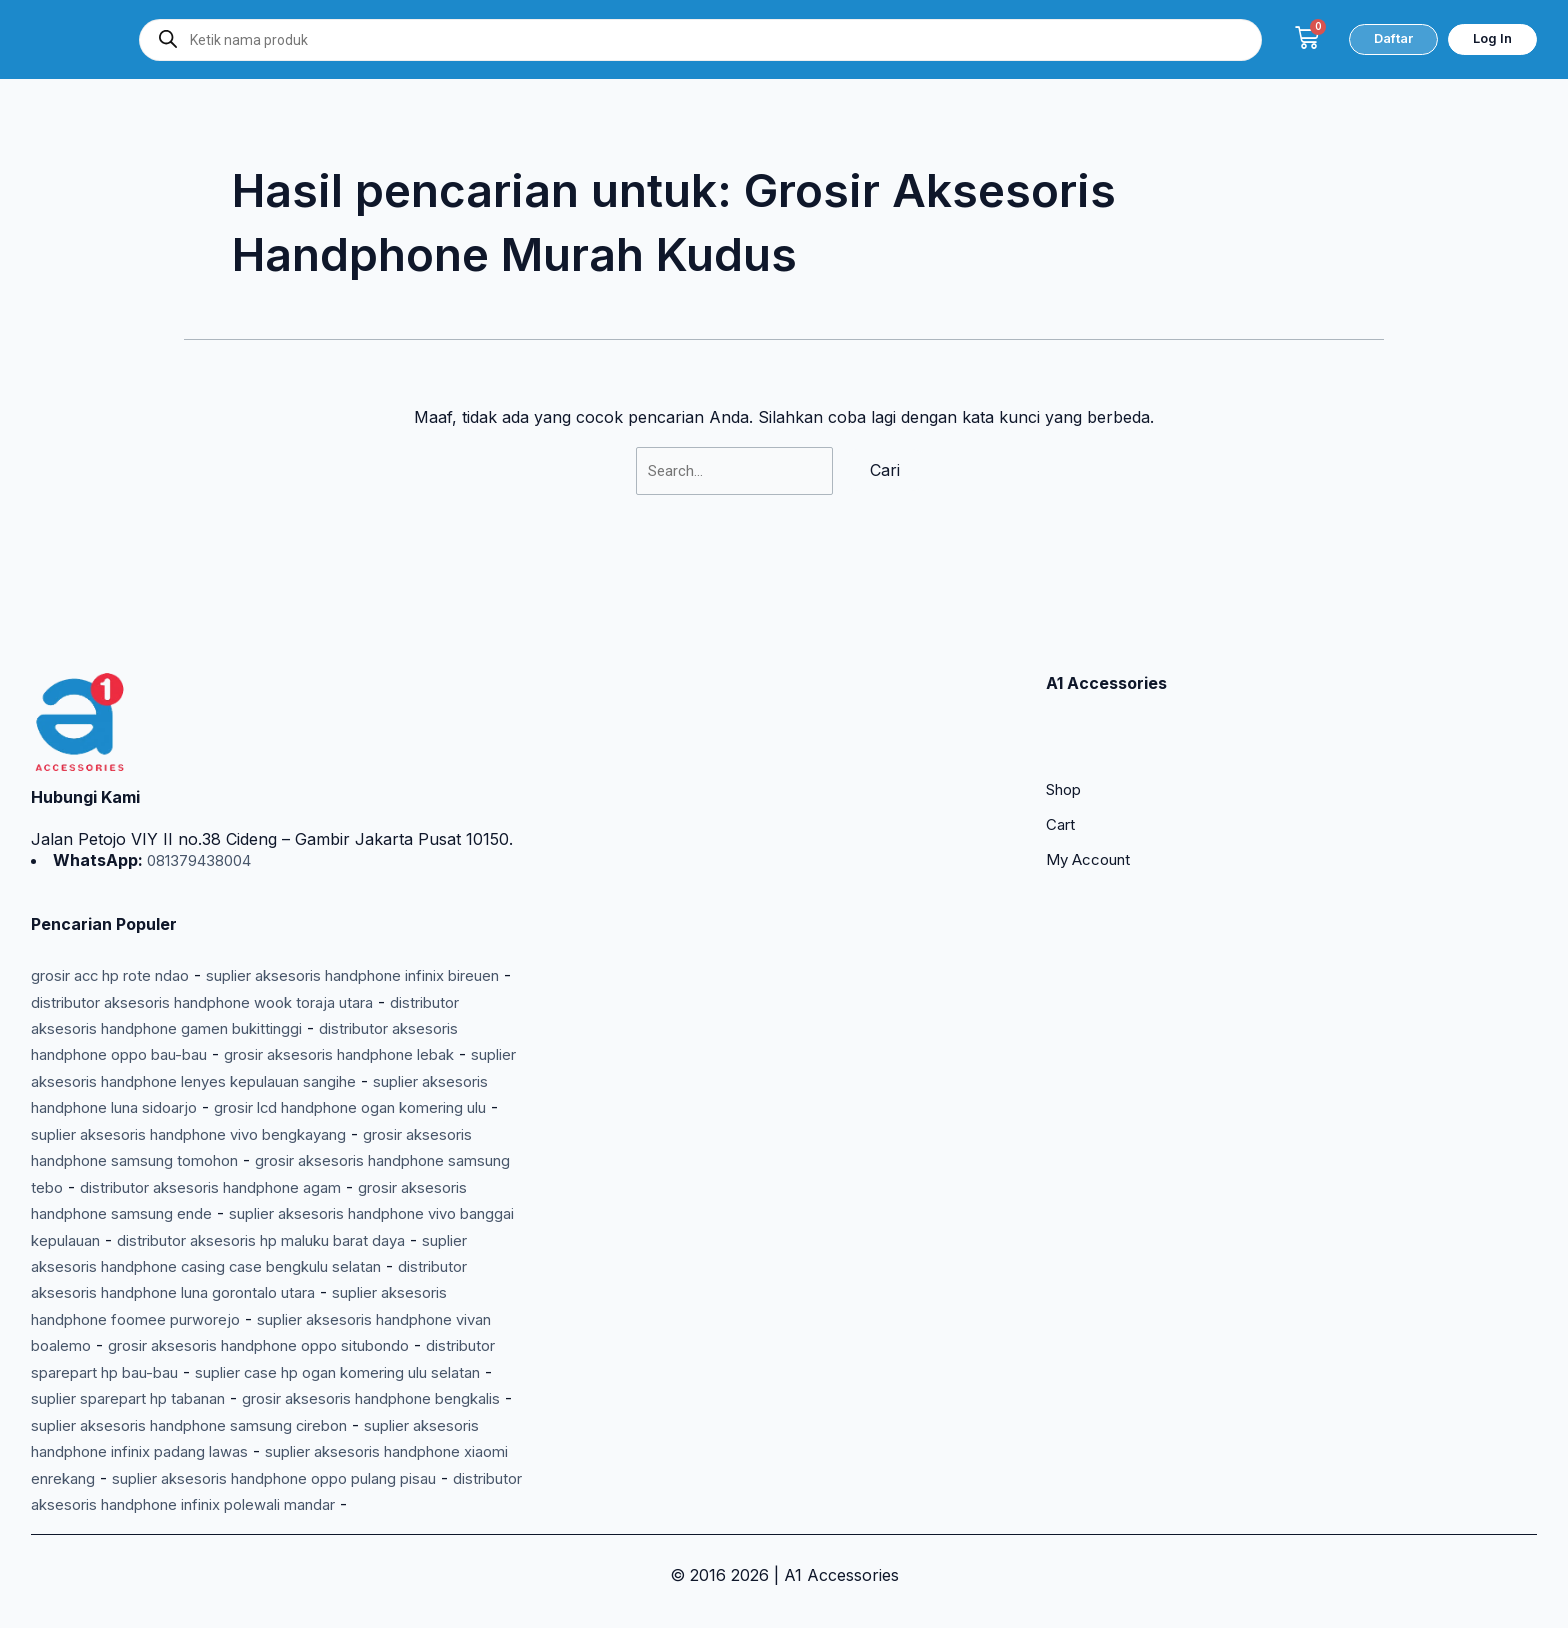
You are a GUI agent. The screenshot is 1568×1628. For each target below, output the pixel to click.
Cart (1062, 776)
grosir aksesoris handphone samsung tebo (352, 1135)
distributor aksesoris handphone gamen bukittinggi (222, 976)
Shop (1066, 740)
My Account (1093, 812)
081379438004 (204, 809)
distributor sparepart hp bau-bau (248, 1346)
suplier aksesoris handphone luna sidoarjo (351, 1056)
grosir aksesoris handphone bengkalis (175, 1399)
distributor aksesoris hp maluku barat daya (354, 1214)
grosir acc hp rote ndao (121, 924)
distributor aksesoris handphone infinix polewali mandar (243, 1504)
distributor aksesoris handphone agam (188, 1161)
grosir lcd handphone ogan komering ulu (198, 1082)
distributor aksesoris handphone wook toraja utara (298, 950)
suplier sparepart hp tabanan (361, 1372)
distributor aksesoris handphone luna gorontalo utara (234, 1267)
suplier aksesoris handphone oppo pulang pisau (303, 1478)
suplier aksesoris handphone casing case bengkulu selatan (266, 1240)
